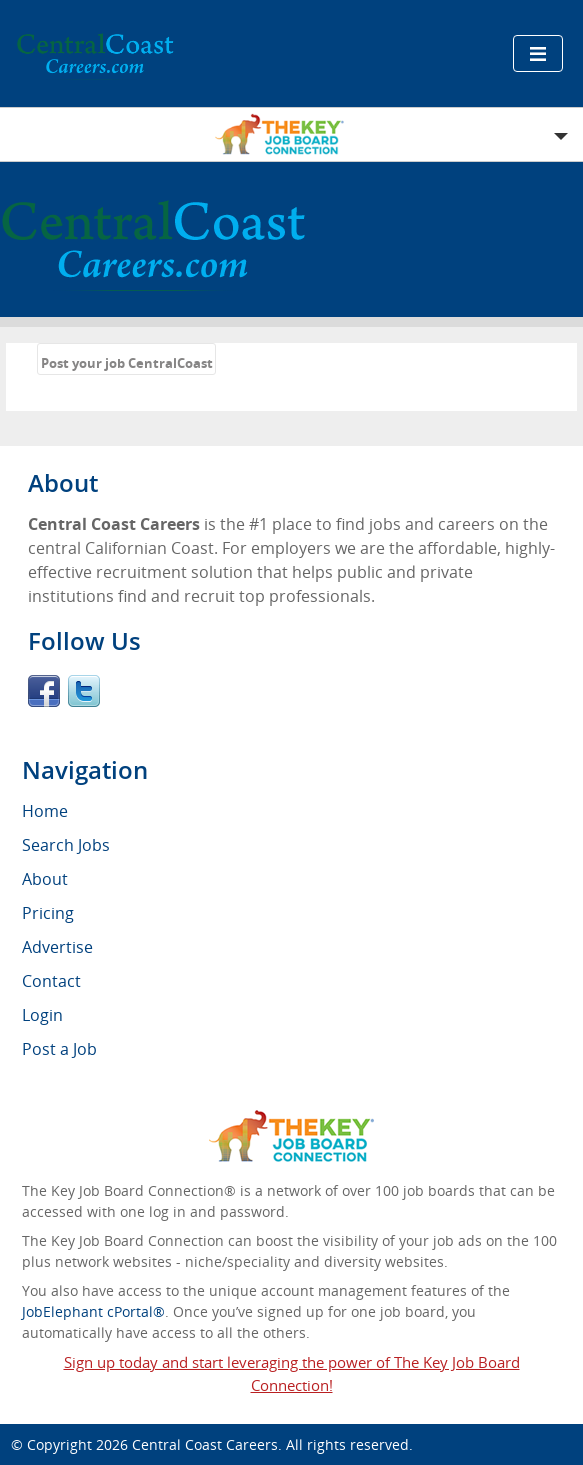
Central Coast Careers (205, 1444)
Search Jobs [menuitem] (66, 845)
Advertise (57, 947)
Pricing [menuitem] (48, 913)
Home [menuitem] (45, 811)
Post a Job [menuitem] (59, 1049)
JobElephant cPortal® (93, 1311)
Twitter (84, 691)
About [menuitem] (45, 879)
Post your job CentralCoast (127, 363)
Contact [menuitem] (51, 981)
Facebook (44, 691)
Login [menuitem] (42, 1015)
